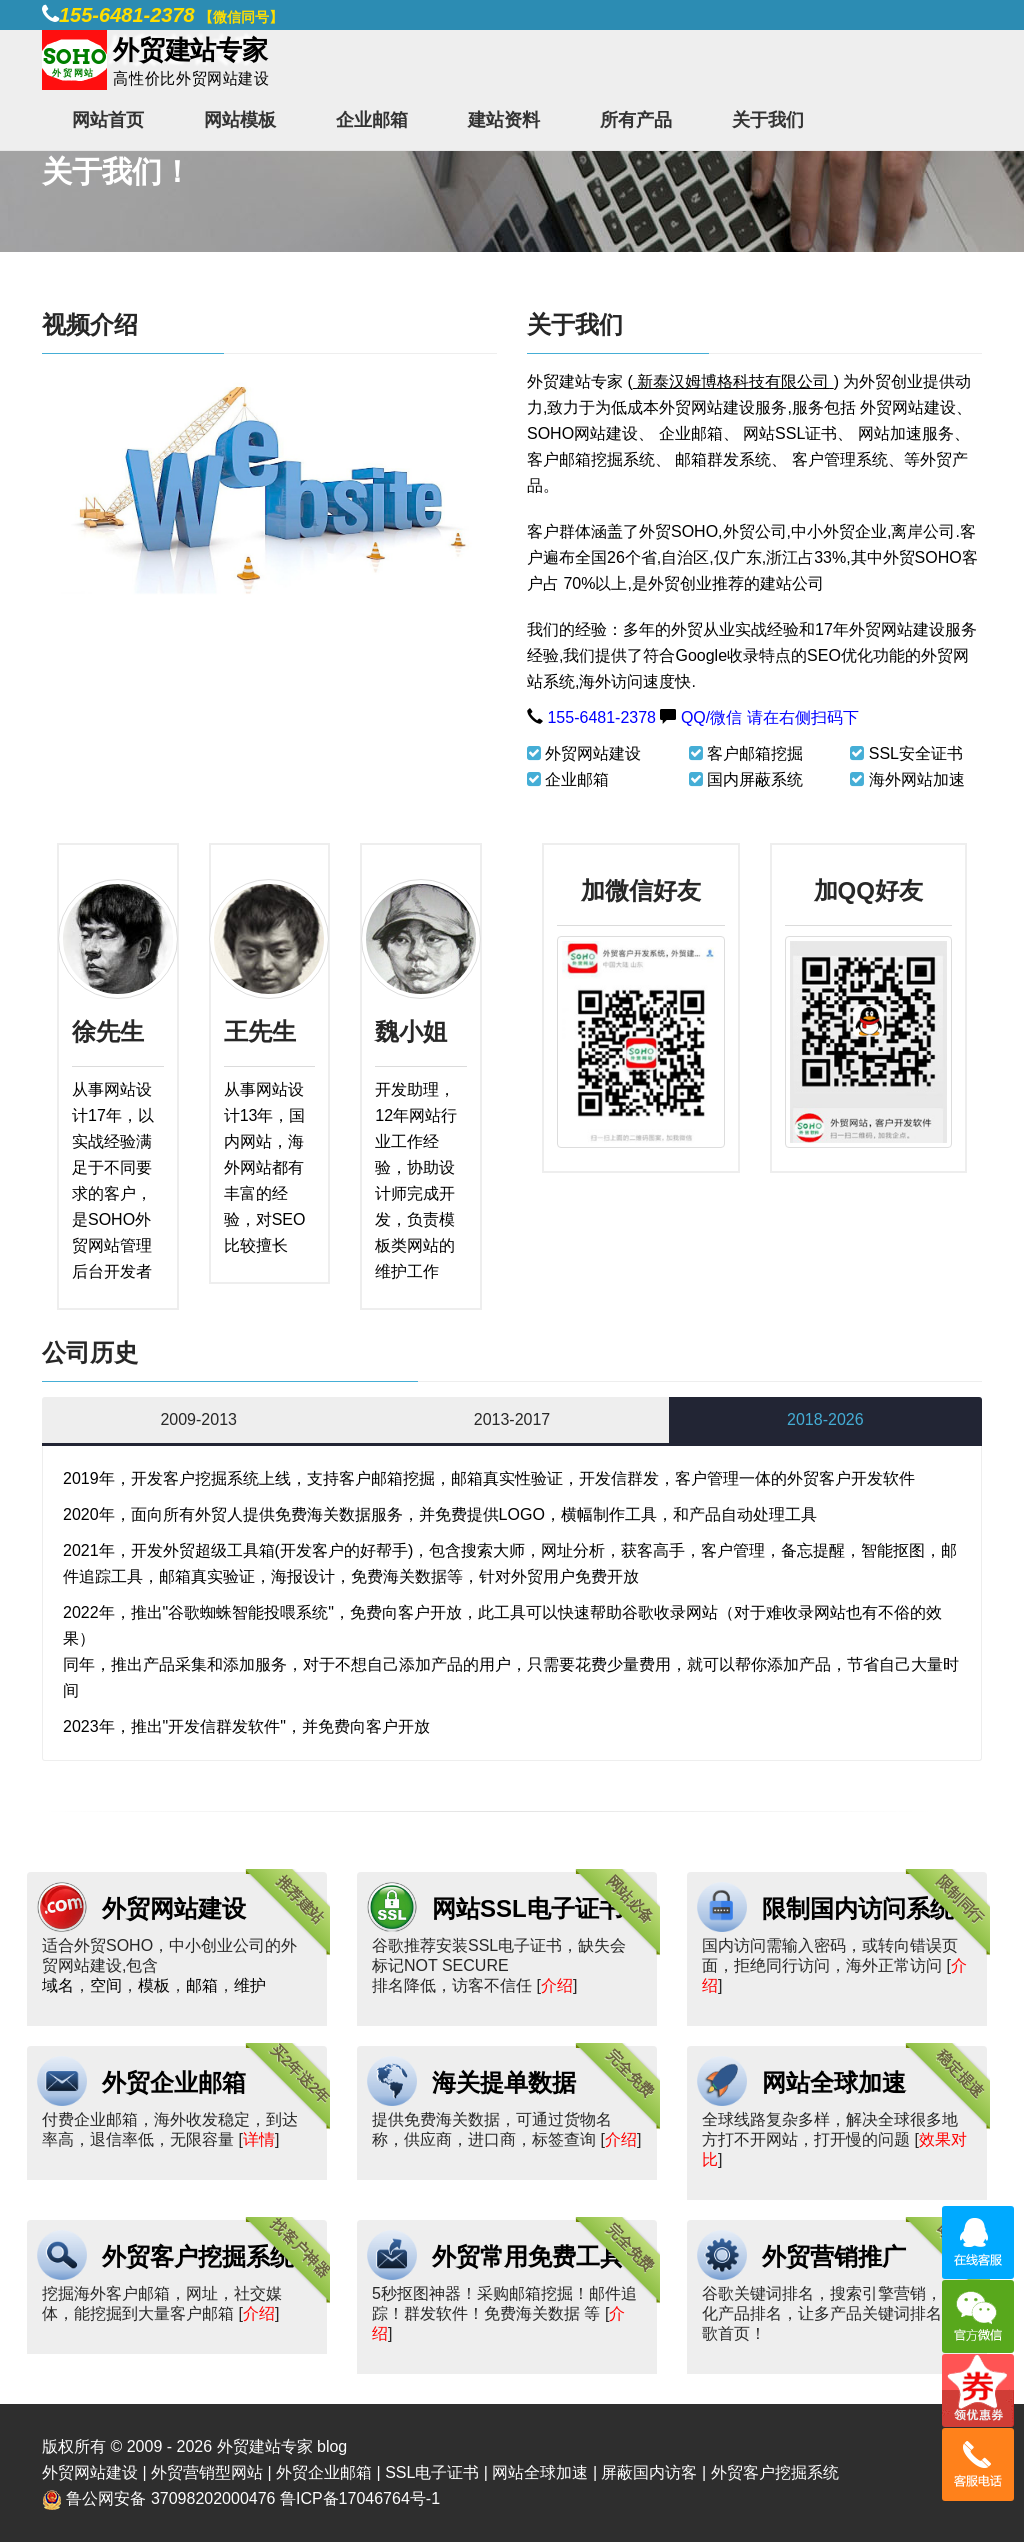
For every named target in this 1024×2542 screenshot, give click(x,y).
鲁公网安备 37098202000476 (170, 2498)
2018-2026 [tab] (825, 1419)
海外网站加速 (917, 779)
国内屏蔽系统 (755, 779)
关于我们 (768, 120)
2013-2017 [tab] (512, 1419)
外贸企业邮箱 (174, 2082)
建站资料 (504, 120)
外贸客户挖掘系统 (198, 2256)
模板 (154, 1985)
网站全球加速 (834, 2082)
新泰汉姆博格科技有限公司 (733, 381)
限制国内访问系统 (858, 1908)
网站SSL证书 (790, 433)
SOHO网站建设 (582, 433)
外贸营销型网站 (207, 2472)
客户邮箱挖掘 (755, 753)
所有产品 (636, 120)
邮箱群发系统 (723, 459)
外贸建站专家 (577, 381)
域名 (58, 1985)
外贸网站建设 (908, 407)
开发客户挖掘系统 (195, 1478)
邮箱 (202, 1985)
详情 (259, 2139)
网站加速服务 (906, 433)
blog (332, 2446)
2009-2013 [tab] (198, 1419)
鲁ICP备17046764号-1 (360, 2498)
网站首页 (108, 120)
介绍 (557, 1985)
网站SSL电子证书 (527, 1908)
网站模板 (240, 120)
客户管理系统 (840, 459)
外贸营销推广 (834, 2256)
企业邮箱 (372, 120)
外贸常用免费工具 (528, 2256)
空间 (106, 1985)
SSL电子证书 (432, 2472)
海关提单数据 (504, 2082)
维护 (250, 1985)
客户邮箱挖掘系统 (591, 459)
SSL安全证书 (916, 753)
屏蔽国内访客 (649, 2472)
